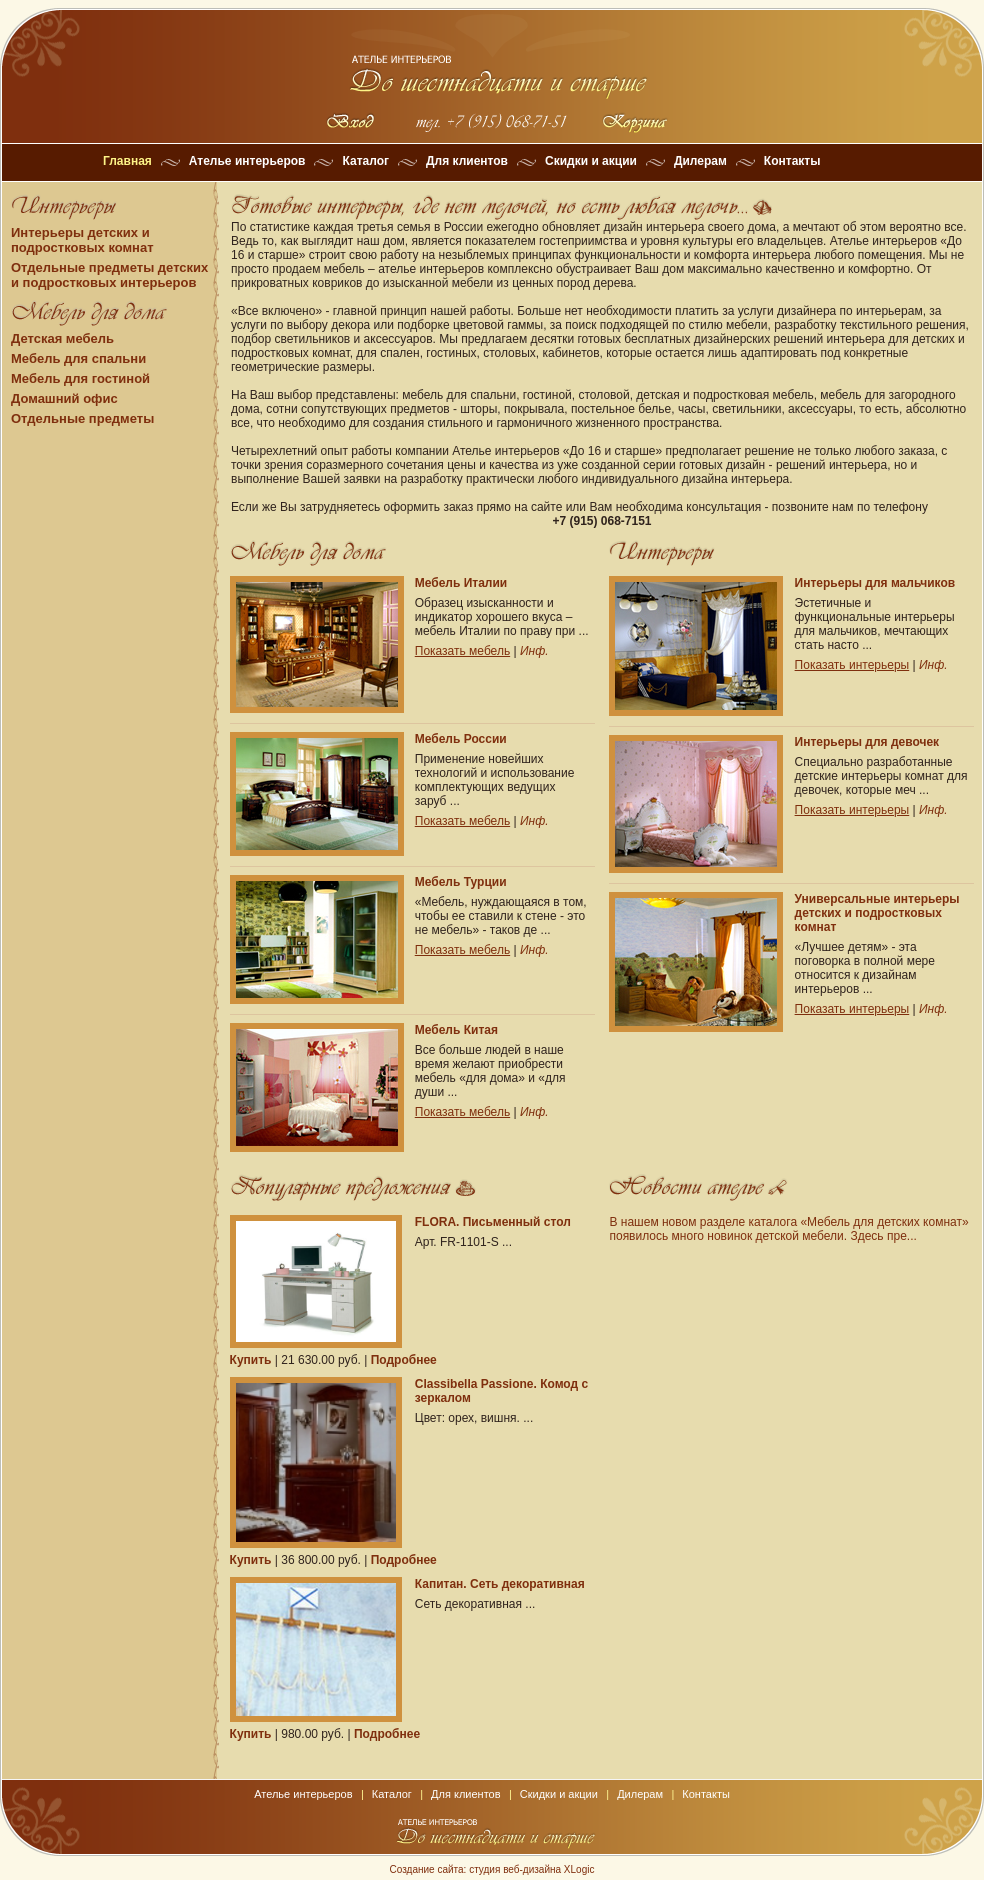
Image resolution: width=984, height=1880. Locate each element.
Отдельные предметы (82, 418)
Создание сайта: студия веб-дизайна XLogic (492, 1869)
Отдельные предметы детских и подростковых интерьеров (109, 275)
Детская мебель (62, 338)
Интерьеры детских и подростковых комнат (82, 240)
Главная (127, 161)
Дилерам (700, 161)
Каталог (365, 161)
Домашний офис (64, 398)
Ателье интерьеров (247, 161)
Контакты (792, 161)
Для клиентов (467, 161)
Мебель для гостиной (80, 378)
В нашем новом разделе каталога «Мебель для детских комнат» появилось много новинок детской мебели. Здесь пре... (788, 1229)
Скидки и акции (591, 161)
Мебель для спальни (78, 358)
